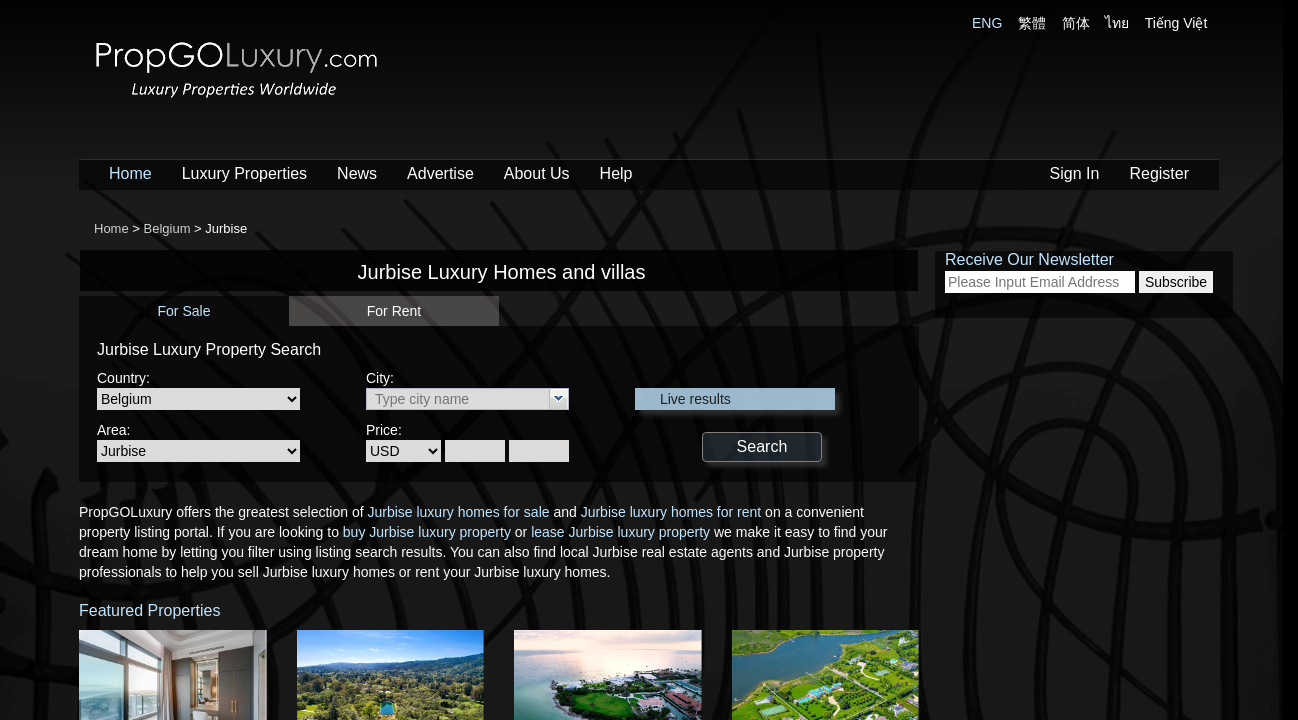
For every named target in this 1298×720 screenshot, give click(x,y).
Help (616, 173)
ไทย (1117, 23)
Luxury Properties (244, 173)
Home (130, 173)
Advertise (440, 173)
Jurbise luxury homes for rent (671, 512)
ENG (987, 23)
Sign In (1075, 173)
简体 (1076, 23)
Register (1159, 173)
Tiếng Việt (1176, 23)
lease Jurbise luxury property (620, 532)
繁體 (1032, 23)
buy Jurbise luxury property (427, 532)
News (357, 173)
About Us (537, 173)
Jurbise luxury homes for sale (458, 512)
